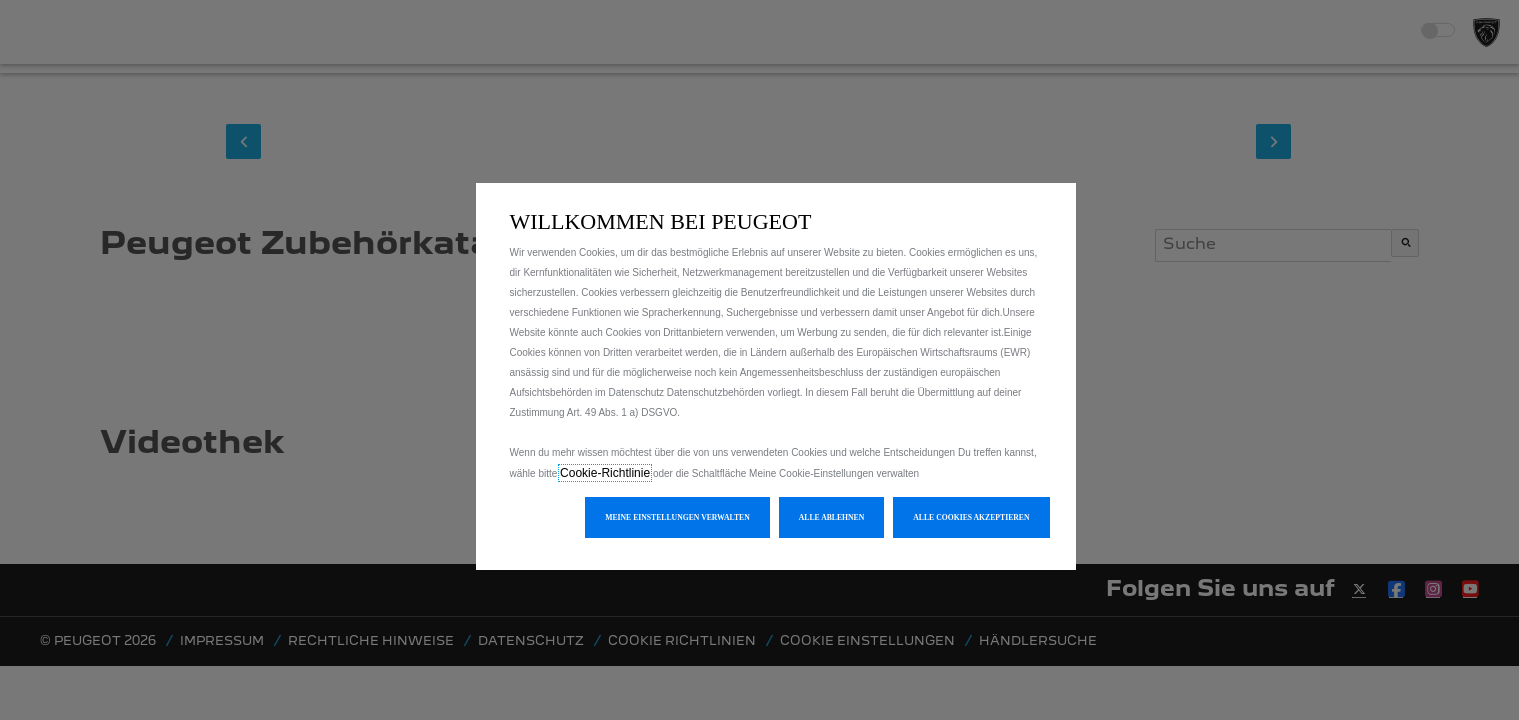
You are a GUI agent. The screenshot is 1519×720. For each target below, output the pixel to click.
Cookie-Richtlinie (605, 473)
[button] (677, 517)
